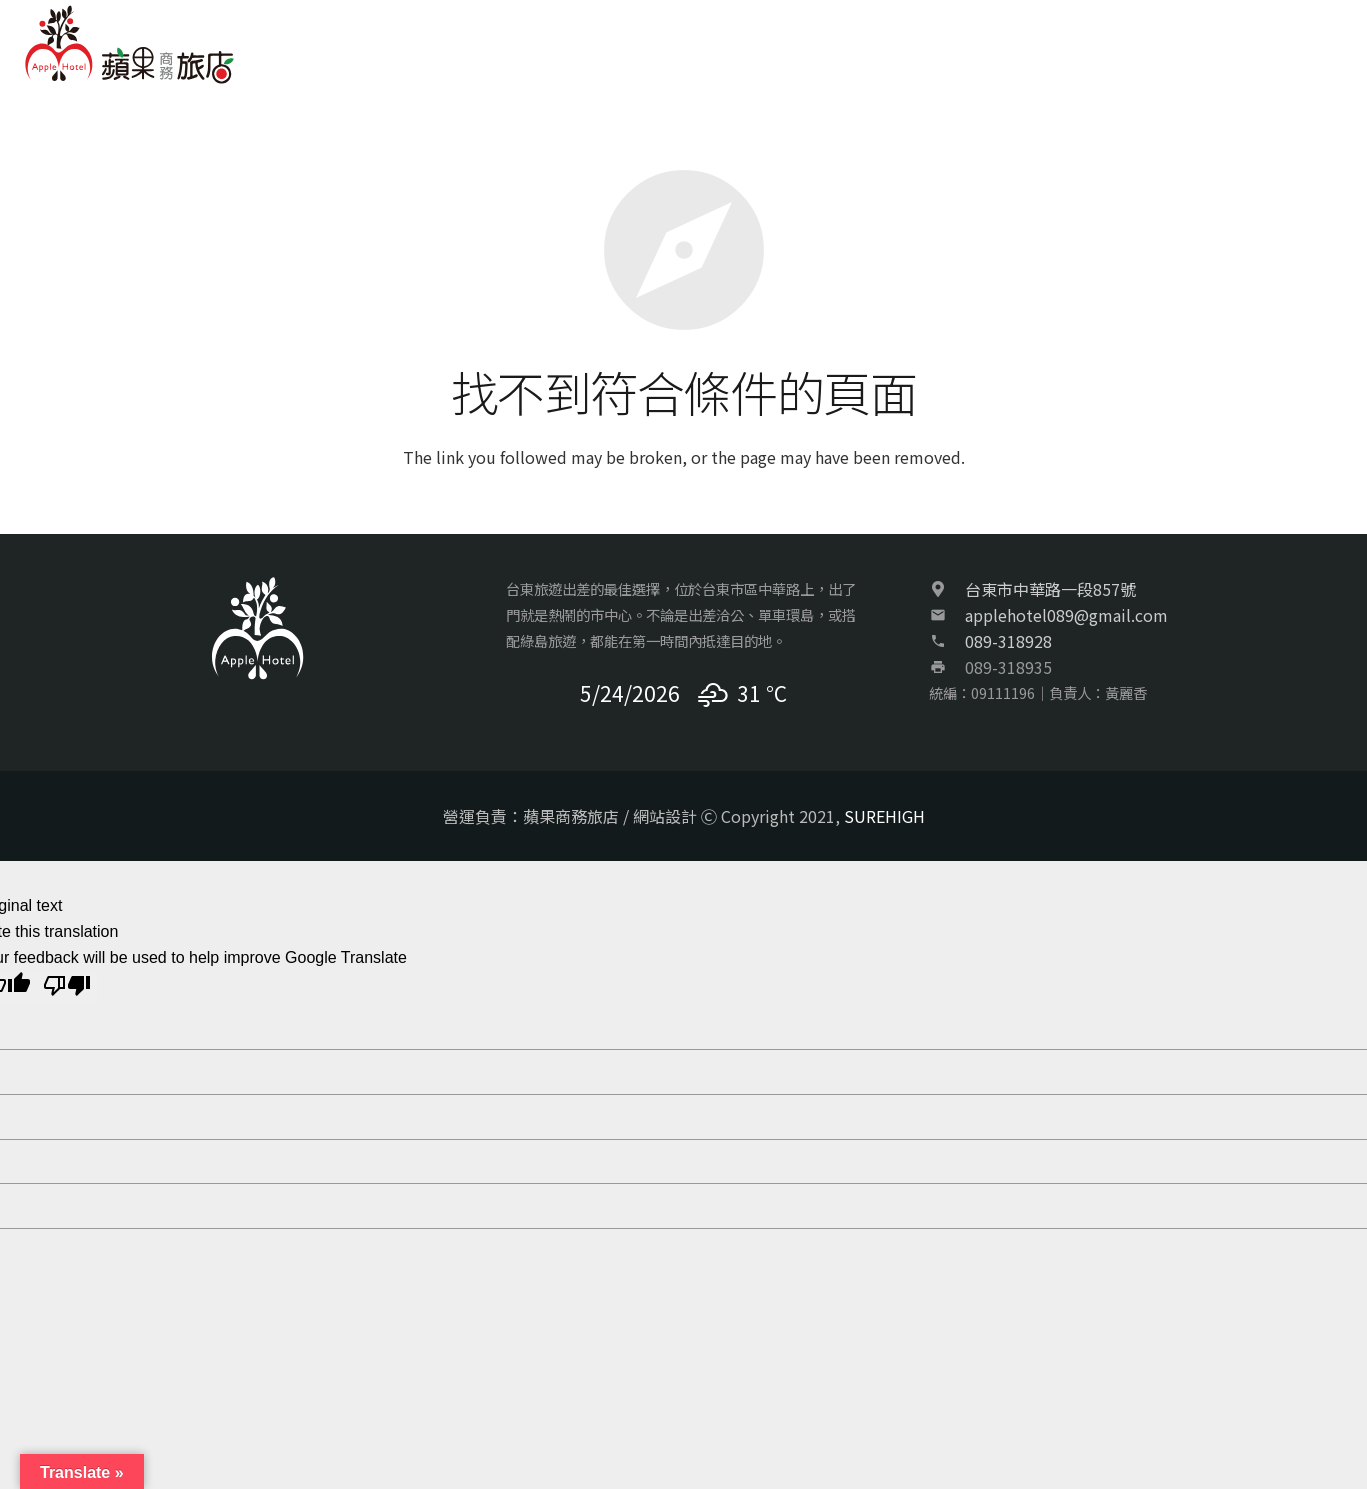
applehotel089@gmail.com (1066, 615)
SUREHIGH (884, 816)
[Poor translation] (67, 988)
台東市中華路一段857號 (1050, 589)
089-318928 (1008, 641)
